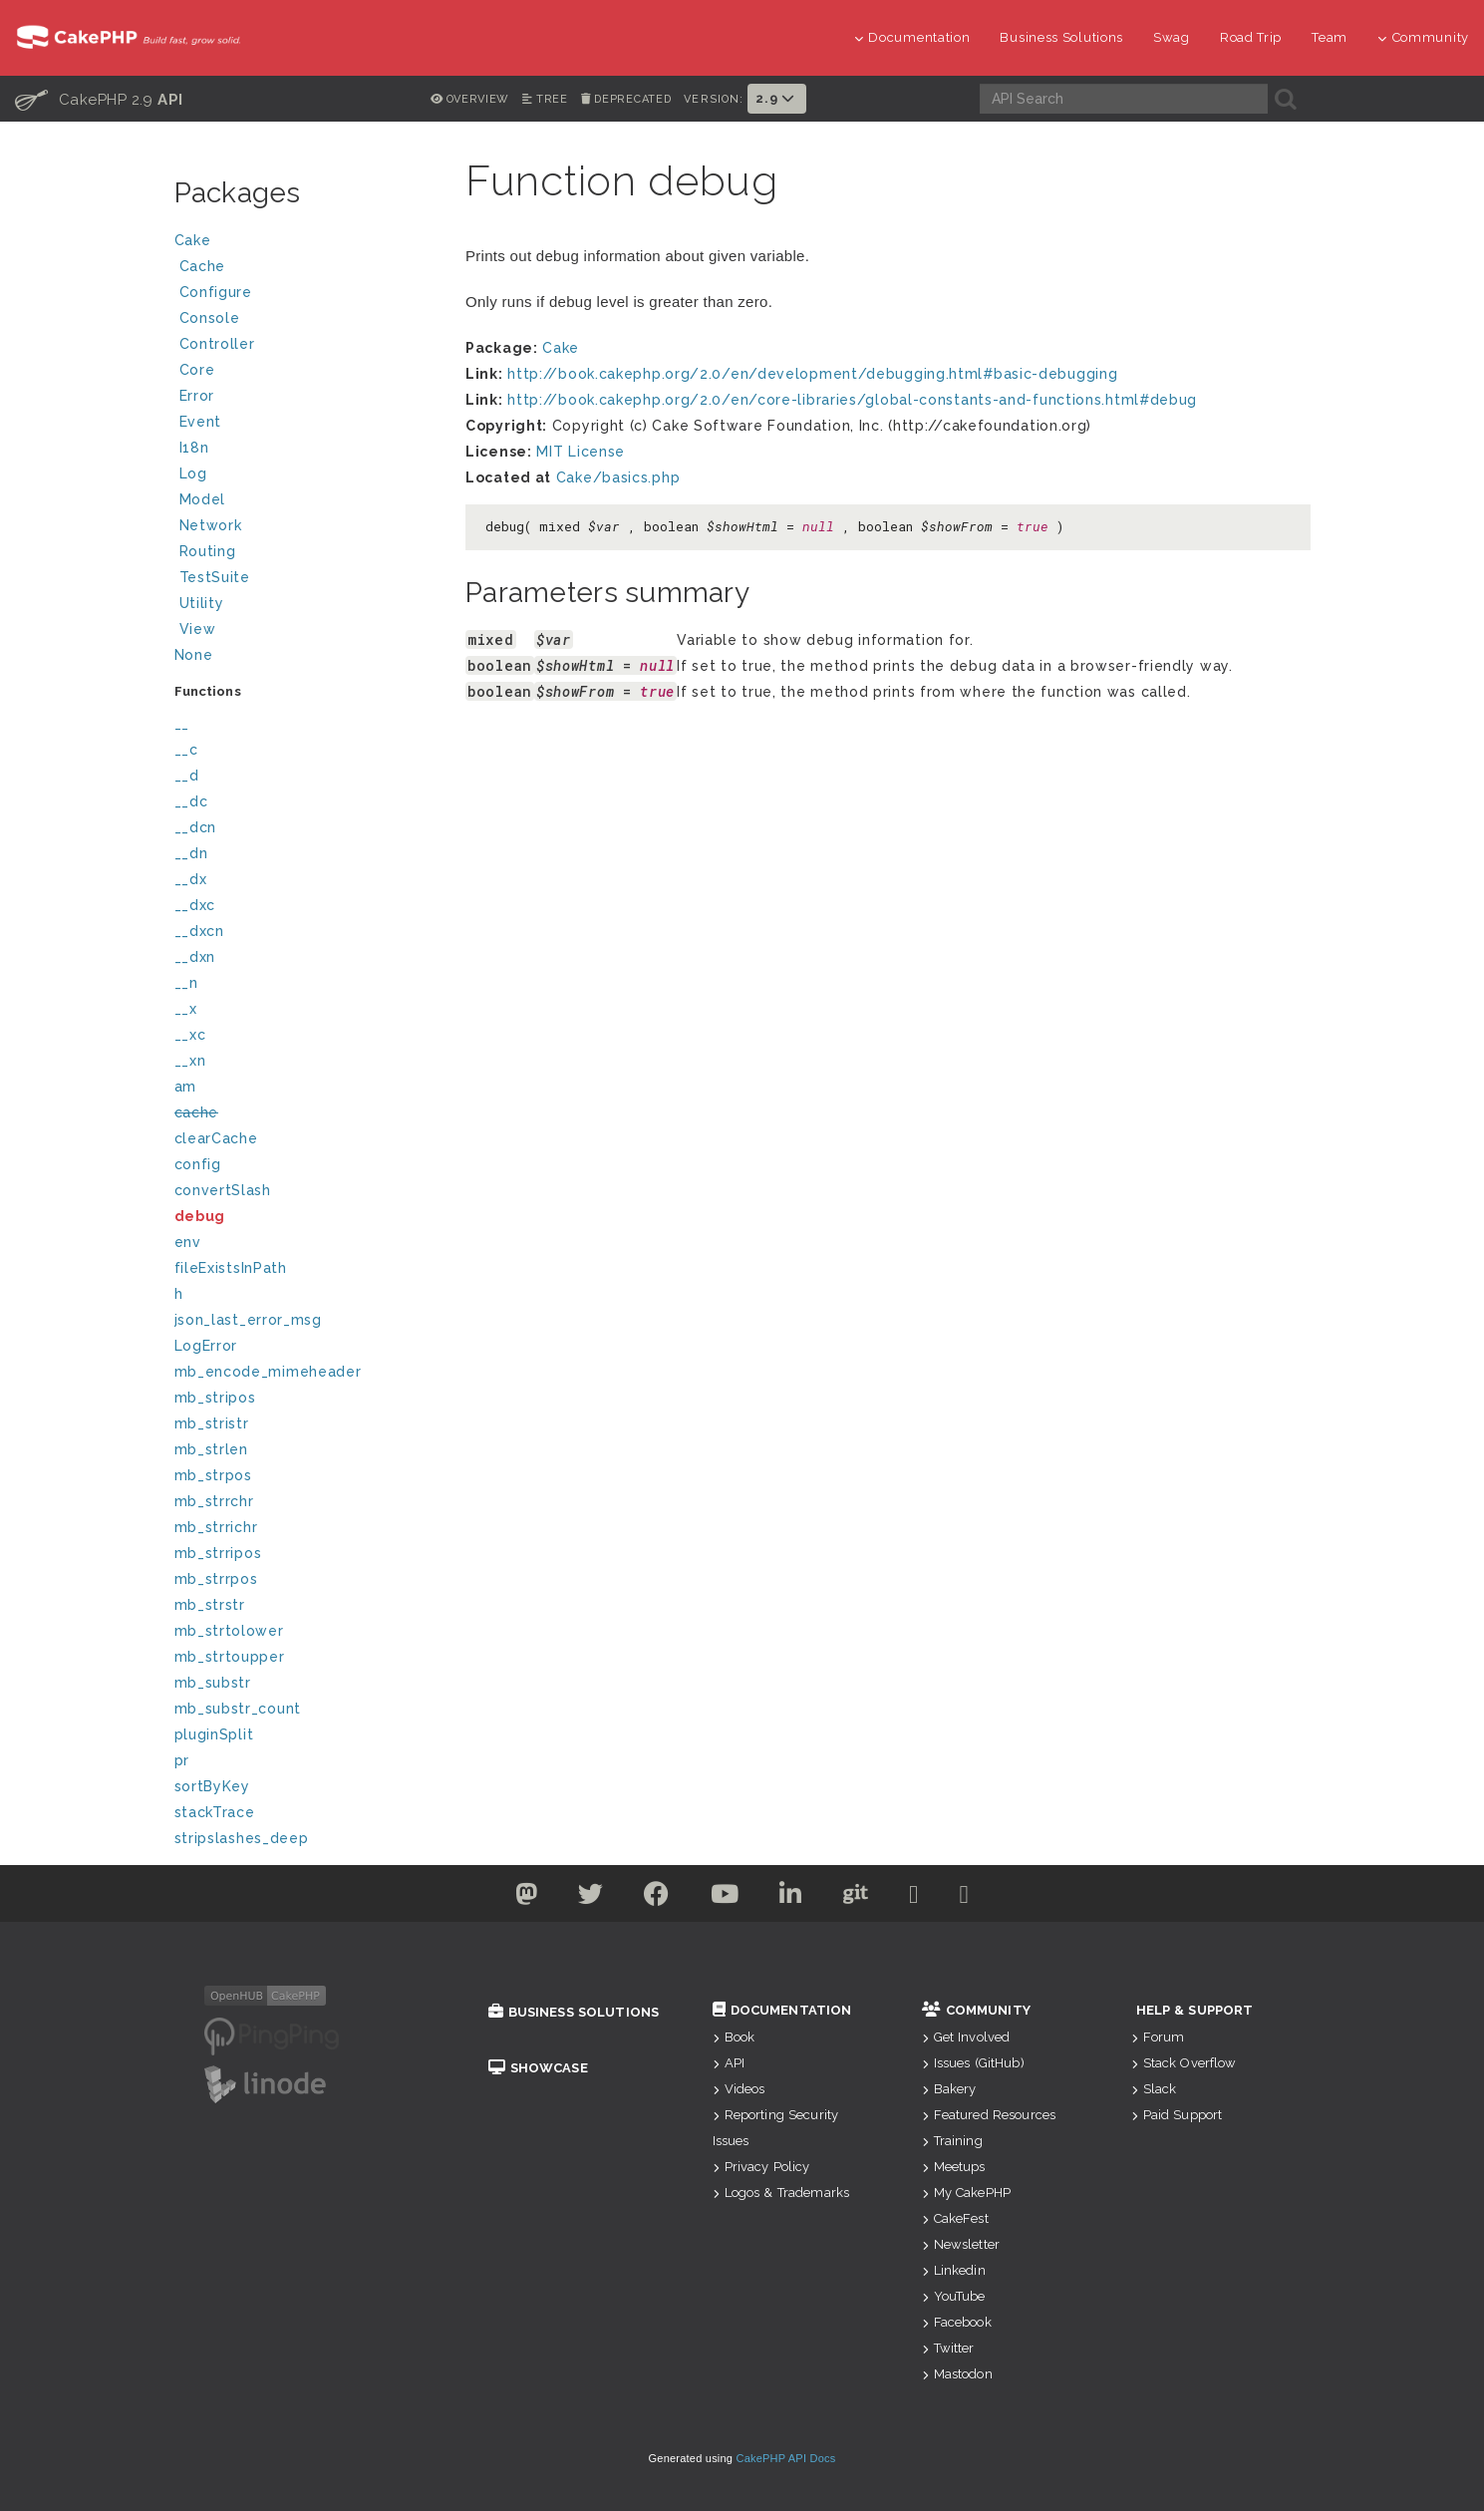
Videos (739, 2088)
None (193, 655)
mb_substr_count (238, 1709)
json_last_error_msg (248, 1320)
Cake (304, 242)
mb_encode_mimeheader (268, 1372)
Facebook (957, 2322)
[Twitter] (526, 1898)
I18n (194, 448)
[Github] (856, 1898)
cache (196, 1112)
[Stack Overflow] (965, 1898)
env (187, 1242)
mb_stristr (211, 1423)
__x (185, 1009)
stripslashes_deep (241, 1838)
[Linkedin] (790, 1898)
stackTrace (214, 1812)
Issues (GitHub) (973, 2062)
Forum (1158, 2037)
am (185, 1087)
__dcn (195, 827)
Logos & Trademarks (781, 2192)
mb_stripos (215, 1398)
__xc (190, 1035)
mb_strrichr (216, 1527)
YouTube (954, 2296)
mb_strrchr (214, 1501)
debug (200, 1216)
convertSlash (222, 1190)
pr (181, 1760)
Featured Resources (989, 2114)
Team (1329, 37)
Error (197, 396)
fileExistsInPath (230, 1268)
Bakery (949, 2088)
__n (186, 983)
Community (1423, 37)
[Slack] (914, 1898)
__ (181, 724)
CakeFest (955, 2218)
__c (186, 750)
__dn (191, 853)
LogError (206, 1346)
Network (307, 527)
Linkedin (954, 2270)
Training (952, 2140)
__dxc (195, 905)
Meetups (954, 2166)
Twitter (948, 2348)
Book (734, 2037)
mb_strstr (209, 1605)
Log (307, 476)
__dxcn (199, 931)
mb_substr (212, 1683)
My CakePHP (967, 2192)
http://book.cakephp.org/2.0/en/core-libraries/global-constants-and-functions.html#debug (852, 400)
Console (307, 320)
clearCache (216, 1138)
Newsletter (961, 2244)
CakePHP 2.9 (99, 99)
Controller (307, 346)
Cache (307, 268)
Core (197, 370)
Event (200, 422)
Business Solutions (1061, 37)
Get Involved (966, 2037)
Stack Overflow (1184, 2062)
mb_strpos (213, 1475)
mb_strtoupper (229, 1657)
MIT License (580, 452)
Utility (201, 603)
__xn (190, 1061)
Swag (1171, 37)
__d (186, 776)
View (307, 631)
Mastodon (957, 2373)
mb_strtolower (229, 1631)
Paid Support (1177, 2114)
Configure (215, 292)
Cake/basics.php (618, 477)
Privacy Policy (761, 2166)
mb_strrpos (216, 1579)
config (197, 1164)
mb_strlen (211, 1449)
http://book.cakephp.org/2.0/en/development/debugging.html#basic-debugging (812, 374)
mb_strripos (218, 1553)
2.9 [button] (776, 98)
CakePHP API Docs (786, 2458)
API (729, 2062)
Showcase (538, 2067)
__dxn (195, 957)
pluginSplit (214, 1734)
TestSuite (307, 579)
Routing (307, 553)
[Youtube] (725, 1898)
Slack (1154, 2088)
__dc (191, 801)
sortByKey (212, 1786)
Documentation (912, 37)
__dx (190, 879)
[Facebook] (657, 1898)
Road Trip (1251, 37)
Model (307, 501)
